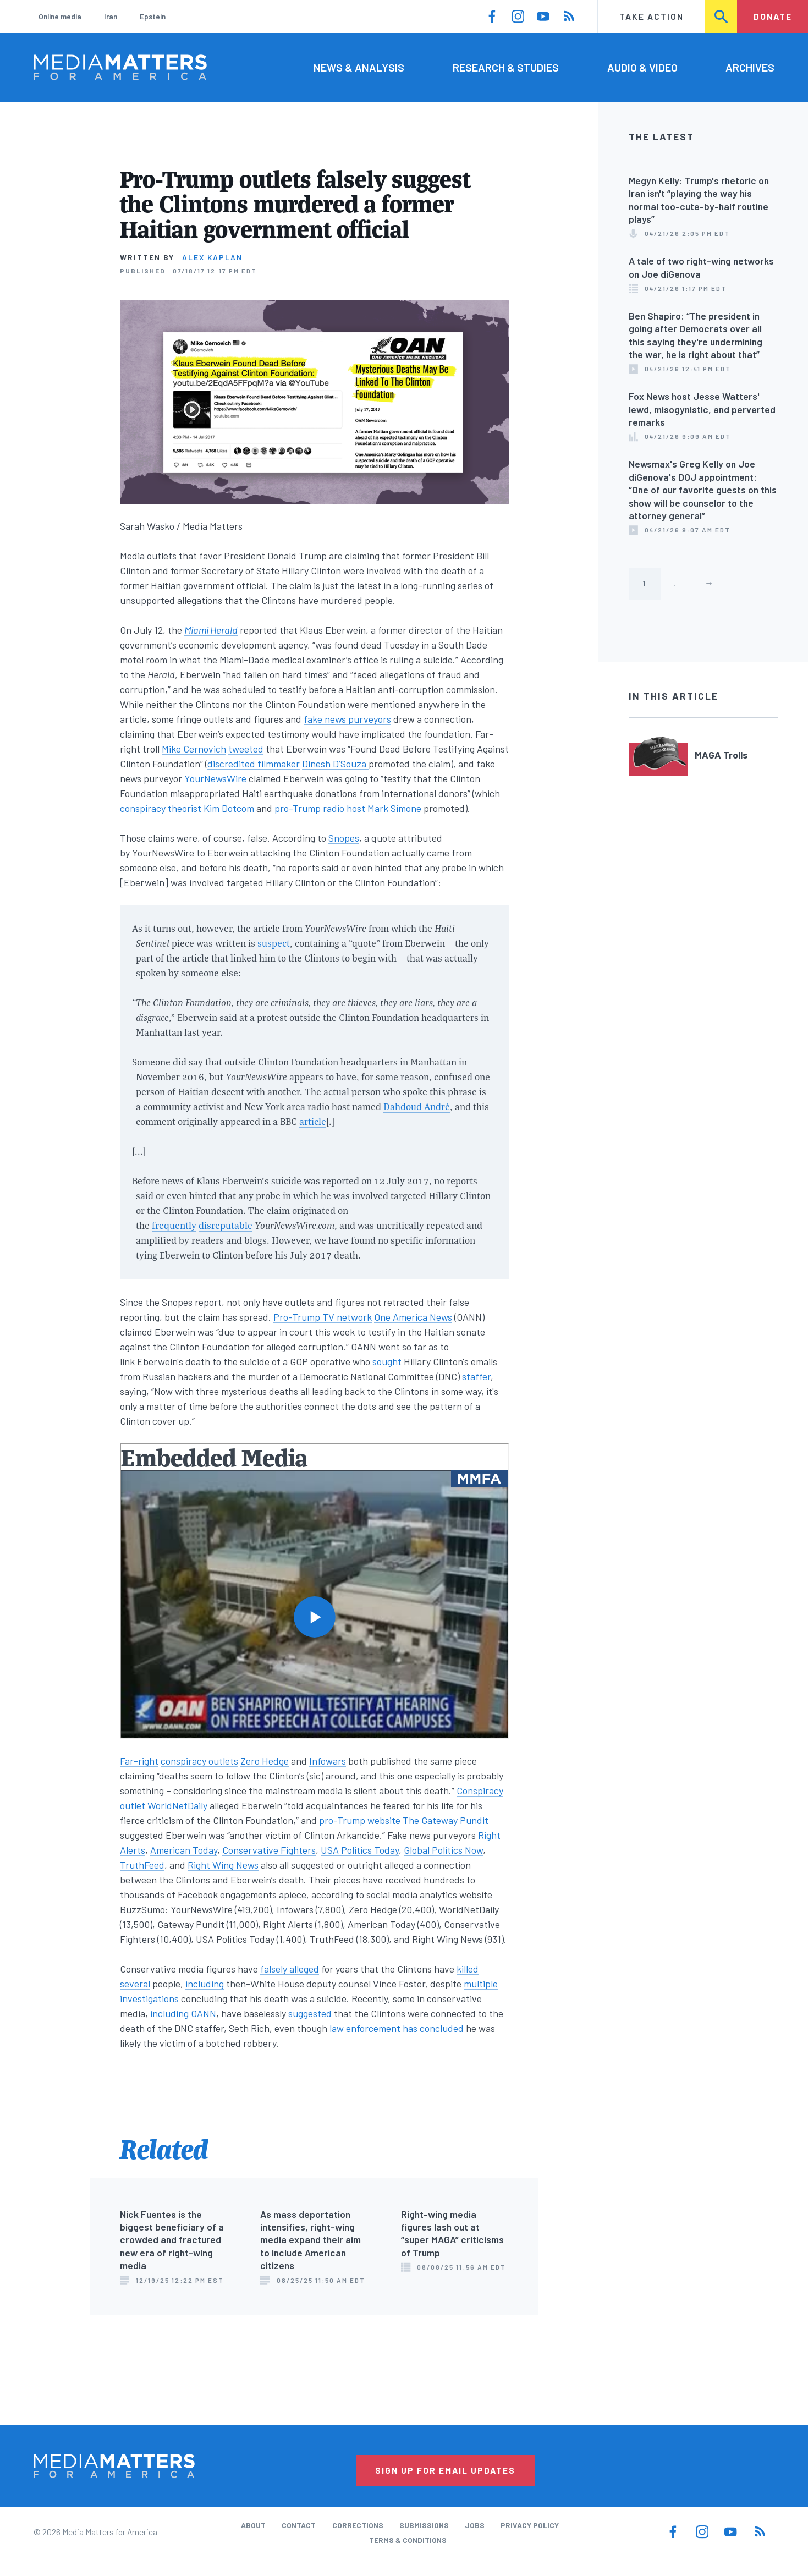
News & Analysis (359, 67)
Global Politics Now (443, 1850)
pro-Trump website (359, 1820)
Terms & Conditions (408, 2540)
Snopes (343, 838)
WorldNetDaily (177, 1805)
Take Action (651, 16)
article (312, 1121)
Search (722, 16)
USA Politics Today (360, 1850)
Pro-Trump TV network (322, 1317)
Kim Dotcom (229, 808)
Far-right (139, 1761)
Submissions (424, 2525)
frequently (174, 1225)
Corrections (357, 2525)
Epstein (153, 16)
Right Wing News (223, 1865)
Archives (749, 67)
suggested (310, 2013)
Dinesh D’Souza (335, 763)
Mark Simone (394, 808)
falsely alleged (289, 1969)
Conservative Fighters (269, 1850)
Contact (299, 2525)
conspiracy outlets (199, 1761)
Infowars (327, 1761)
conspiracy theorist (160, 808)
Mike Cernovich (194, 749)
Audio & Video (642, 67)
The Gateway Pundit (445, 1820)
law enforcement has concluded (396, 2028)
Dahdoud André (416, 1106)
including (204, 1984)
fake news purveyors (347, 719)
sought (387, 1361)
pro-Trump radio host (319, 808)
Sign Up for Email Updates (445, 2470)
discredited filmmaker (253, 763)
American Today (183, 1850)
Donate (773, 16)
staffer (476, 1376)
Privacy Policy (530, 2525)
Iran (110, 16)
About (253, 2525)
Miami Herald (211, 630)
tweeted (245, 749)
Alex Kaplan (212, 257)
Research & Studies (506, 67)
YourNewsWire (215, 778)
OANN (203, 2013)
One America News (413, 1317)
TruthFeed (142, 1865)
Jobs (475, 2525)
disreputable (225, 1225)
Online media (60, 16)
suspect (273, 943)
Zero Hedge (264, 1761)
